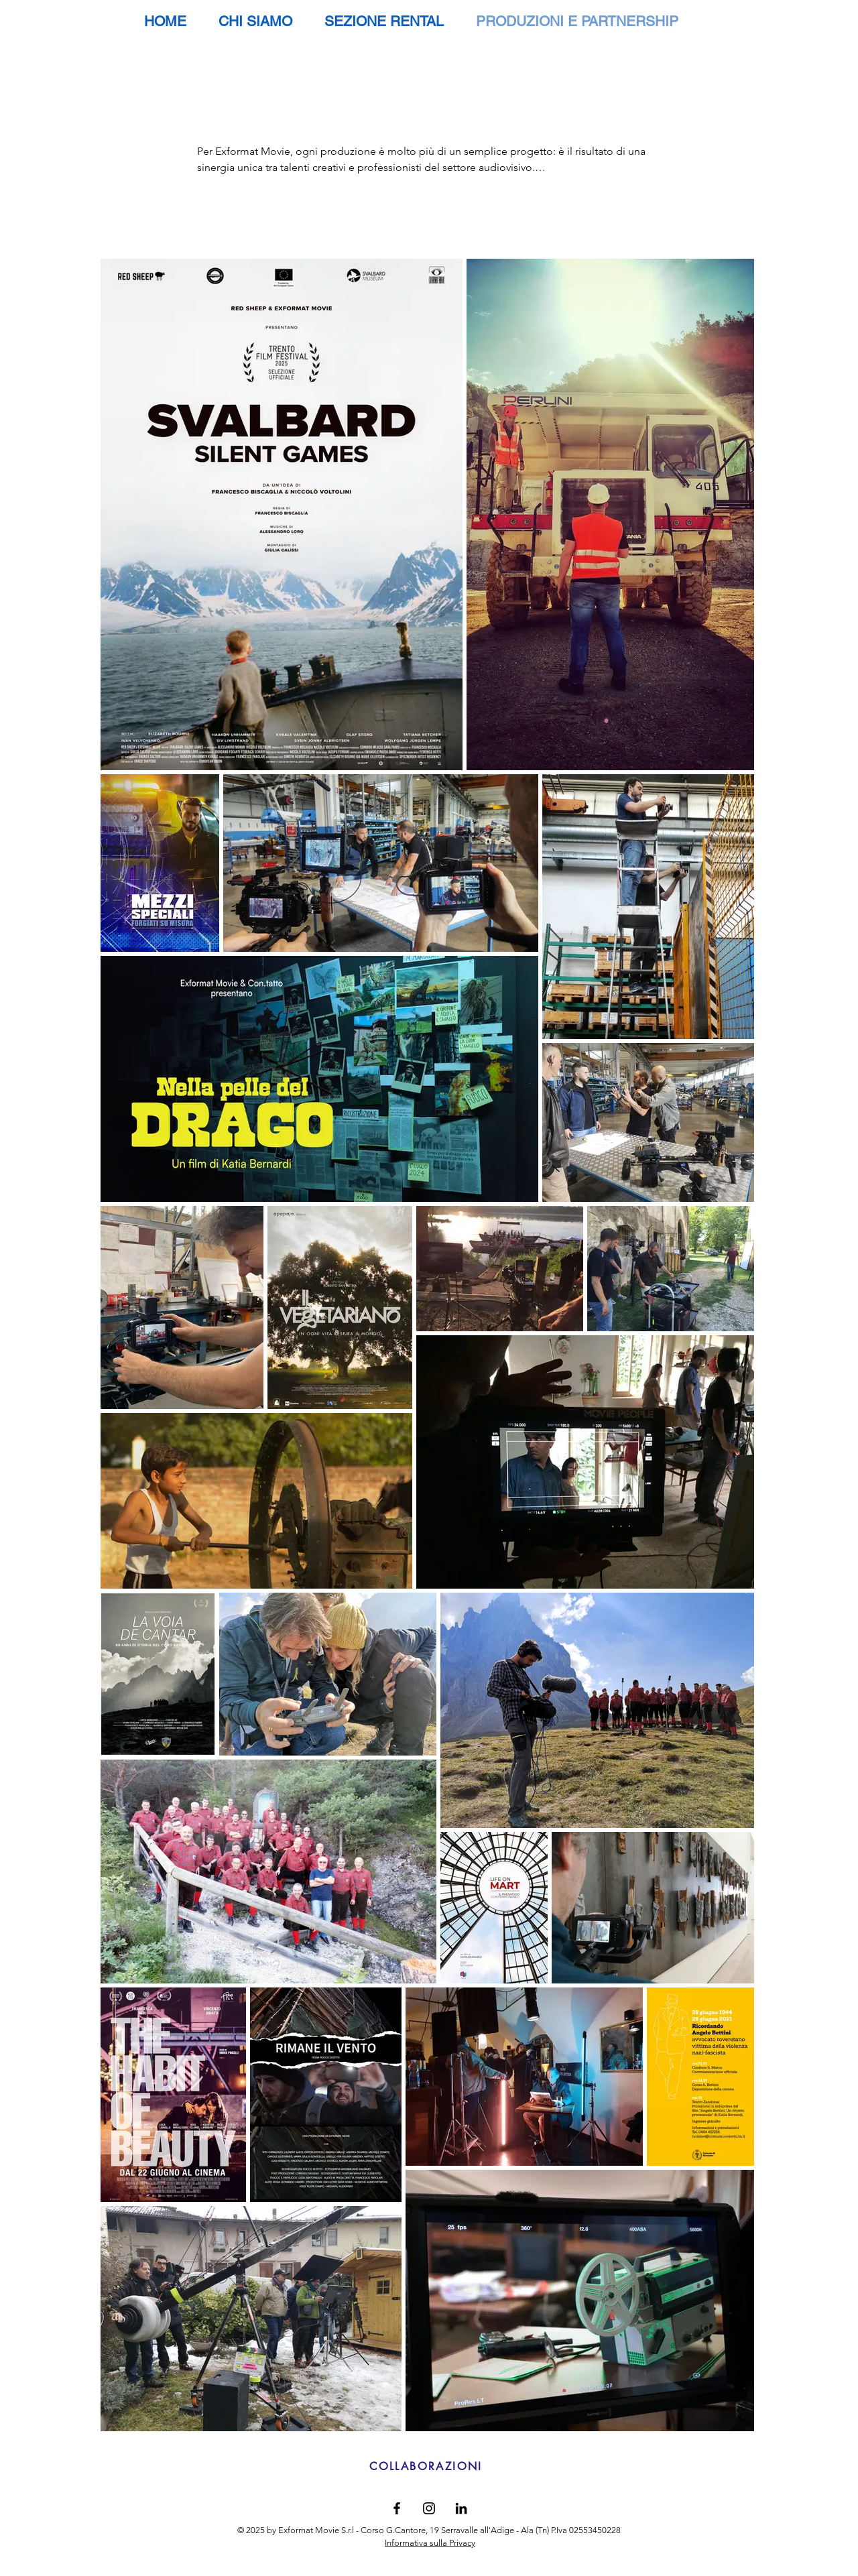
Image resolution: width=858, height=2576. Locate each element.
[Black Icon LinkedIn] (461, 2508)
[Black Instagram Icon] (429, 2508)
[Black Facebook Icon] (397, 2508)
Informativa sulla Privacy (430, 2543)
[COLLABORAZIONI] (426, 2467)
